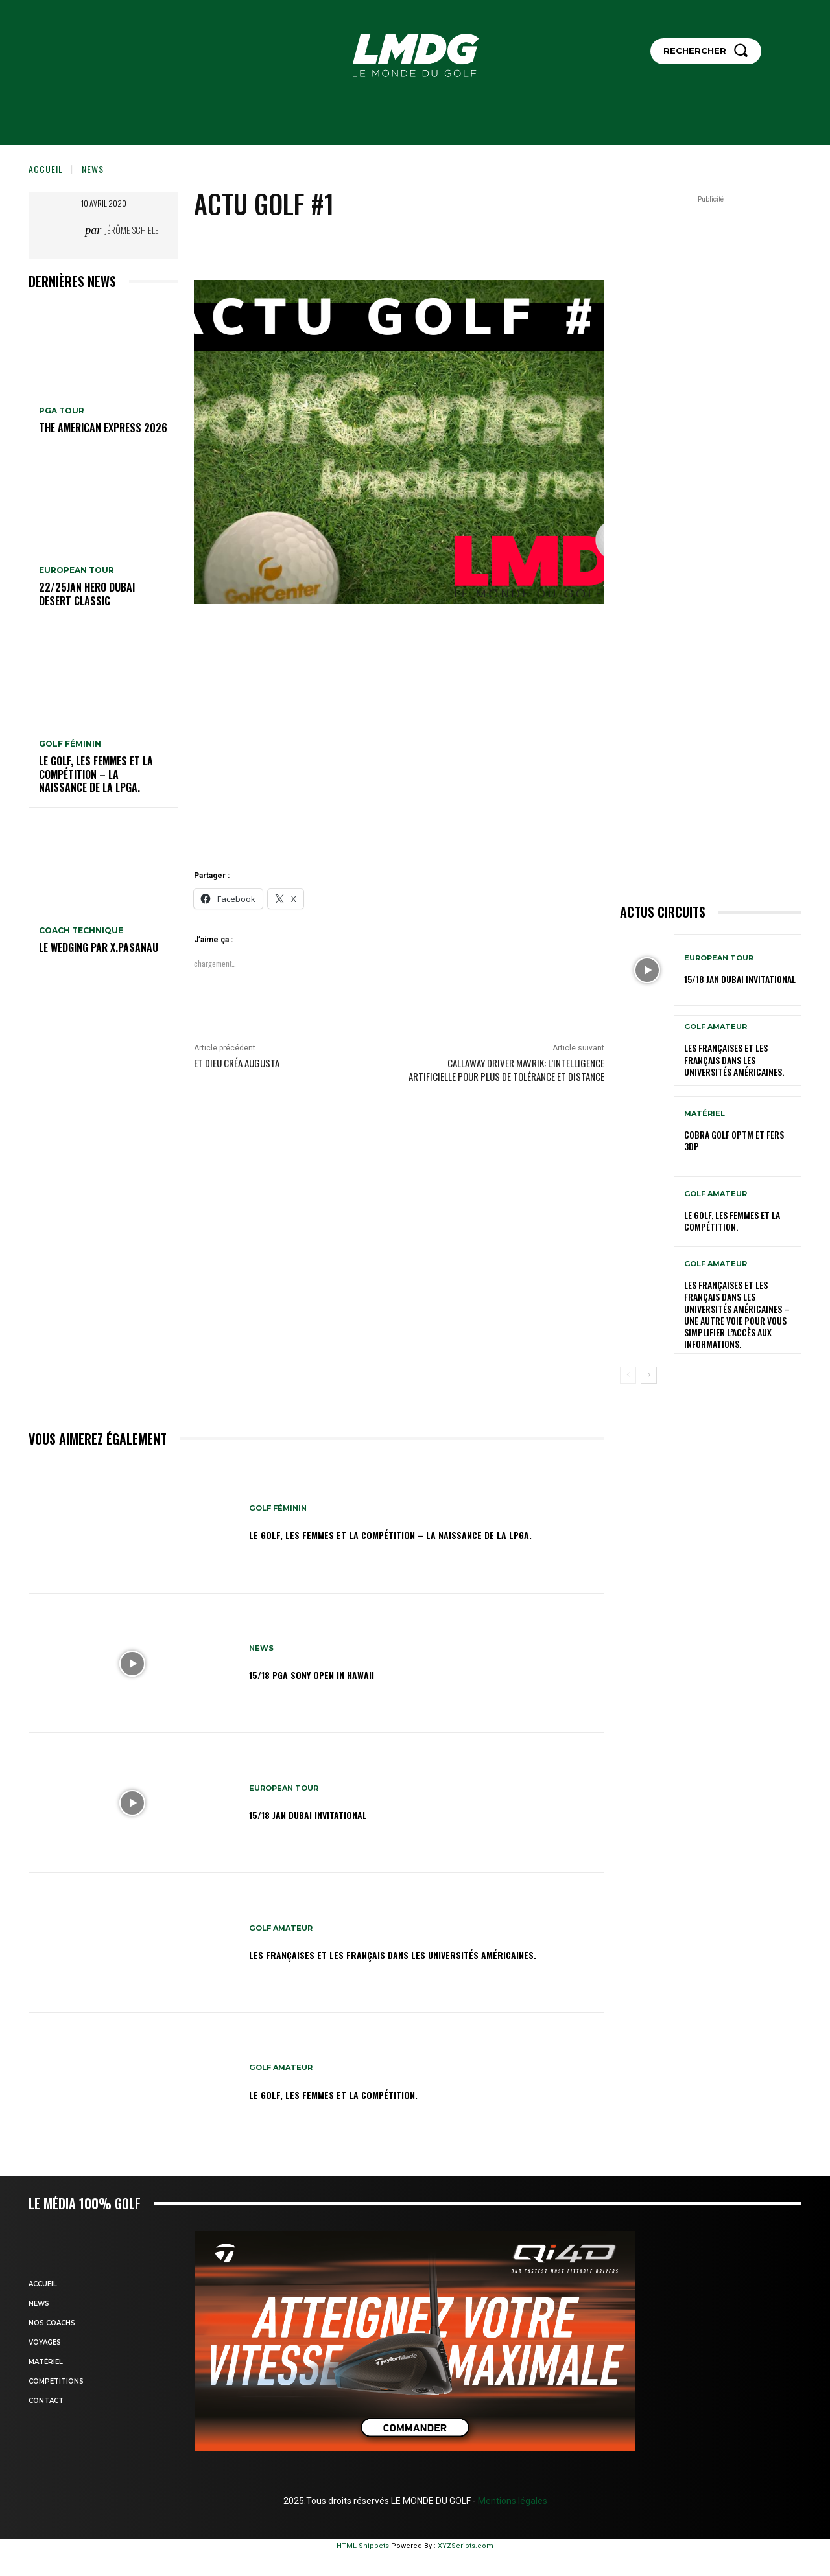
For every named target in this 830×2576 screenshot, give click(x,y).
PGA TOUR (61, 411)
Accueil (46, 169)
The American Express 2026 (103, 427)
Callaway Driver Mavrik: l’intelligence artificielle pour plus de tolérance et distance (506, 1070)
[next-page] (649, 1375)
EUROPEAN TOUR (76, 570)
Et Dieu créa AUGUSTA (236, 1063)
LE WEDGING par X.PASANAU (98, 947)
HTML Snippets (363, 2546)
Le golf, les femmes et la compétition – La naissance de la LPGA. (96, 774)
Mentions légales (511, 2501)
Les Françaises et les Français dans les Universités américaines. (398, 1953)
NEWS (93, 169)
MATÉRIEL (704, 1113)
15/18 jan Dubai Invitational (329, 1813)
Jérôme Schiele (131, 230)
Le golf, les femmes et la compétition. (358, 2093)
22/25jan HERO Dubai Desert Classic (87, 594)
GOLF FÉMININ (70, 744)
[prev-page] (628, 1375)
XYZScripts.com (465, 2546)
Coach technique (81, 930)
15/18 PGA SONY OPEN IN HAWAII (333, 1674)
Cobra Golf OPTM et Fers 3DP (734, 1140)
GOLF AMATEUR (283, 1919)
